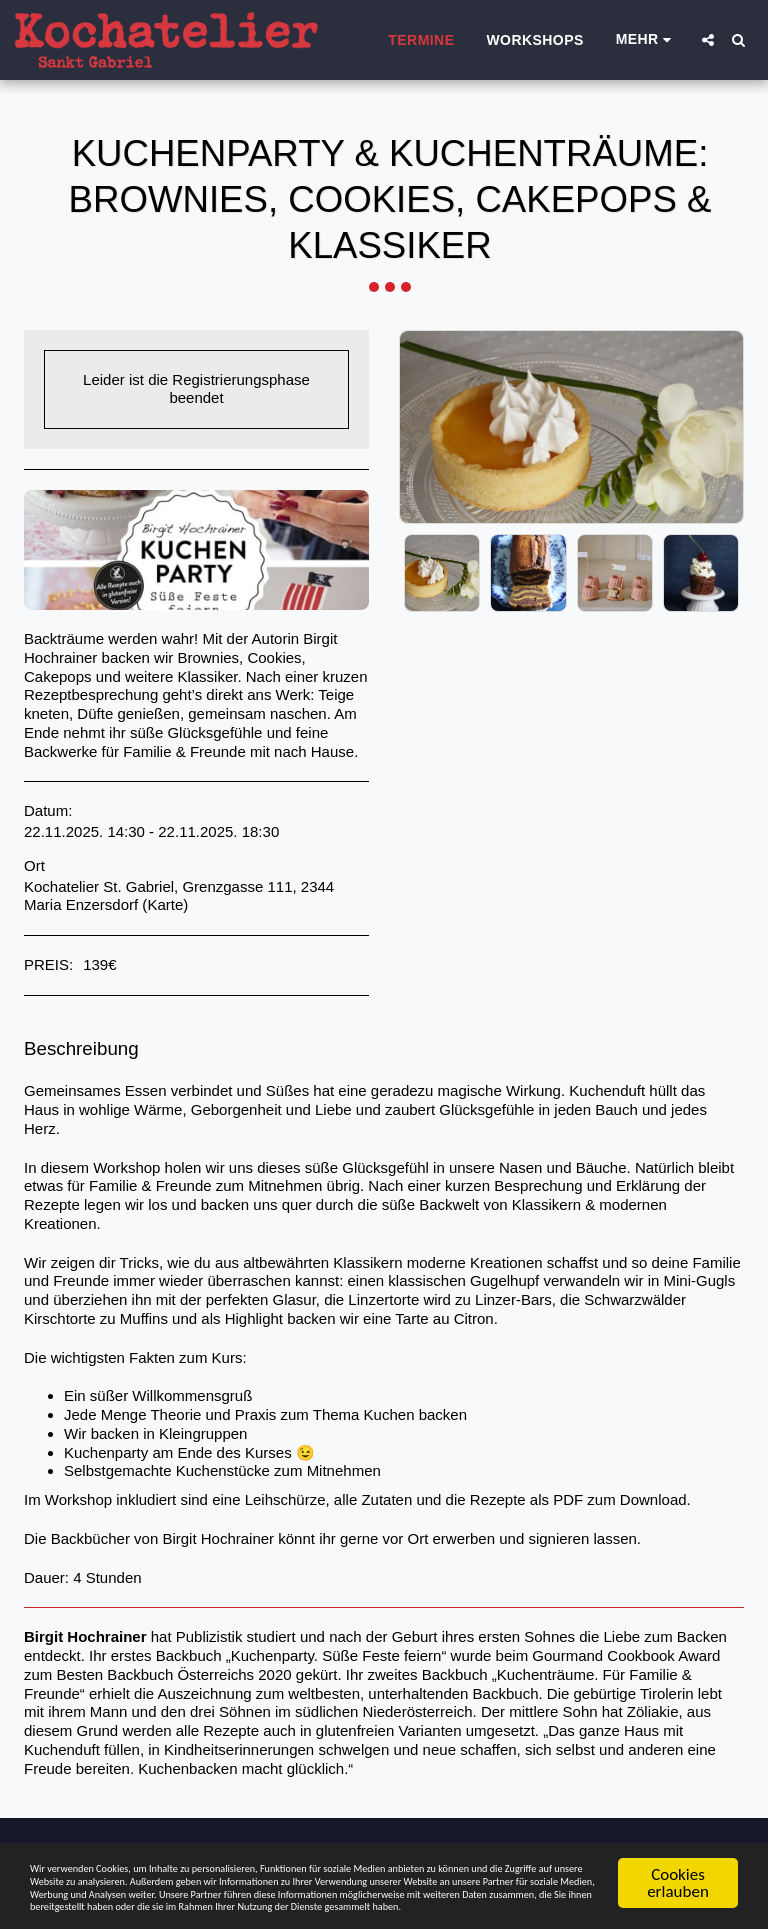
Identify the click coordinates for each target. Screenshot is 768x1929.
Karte (165, 904)
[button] (708, 40)
